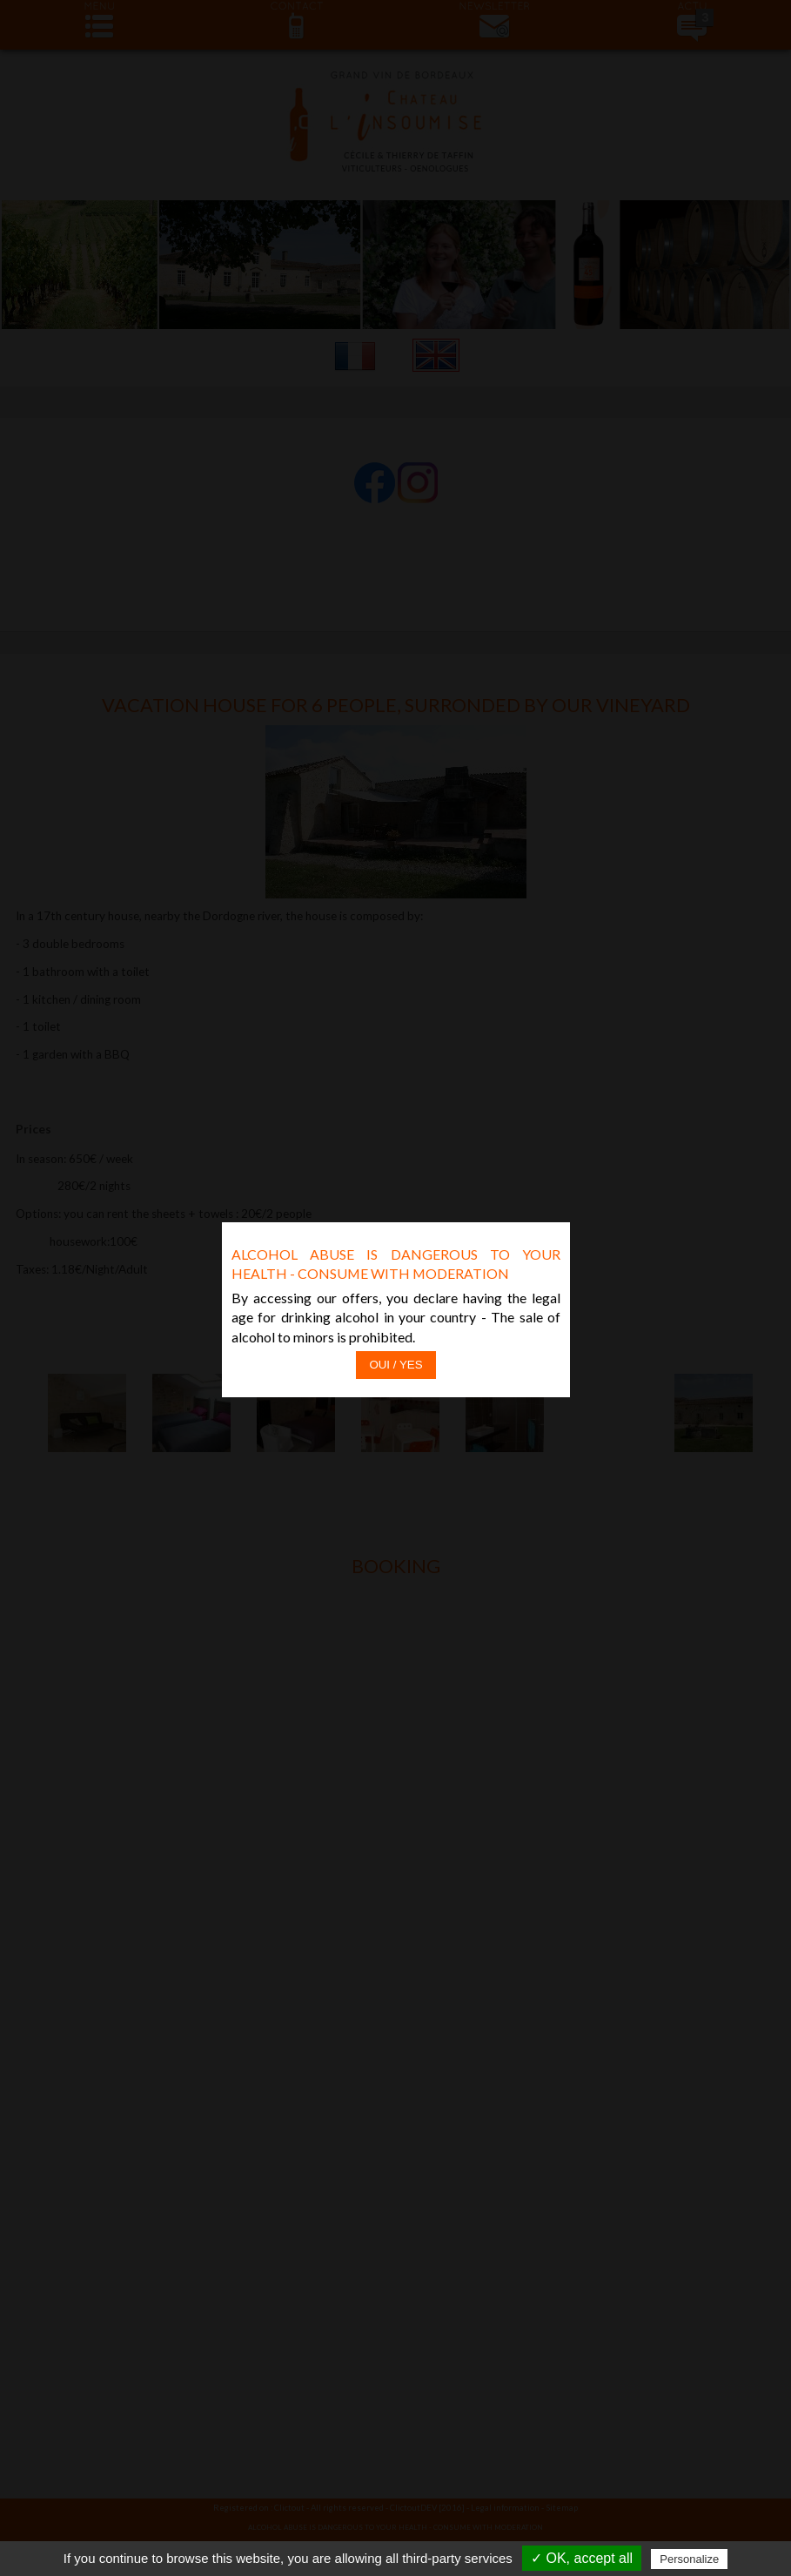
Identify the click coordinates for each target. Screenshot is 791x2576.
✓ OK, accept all (582, 2558)
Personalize (689, 2559)
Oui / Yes (395, 1288)
